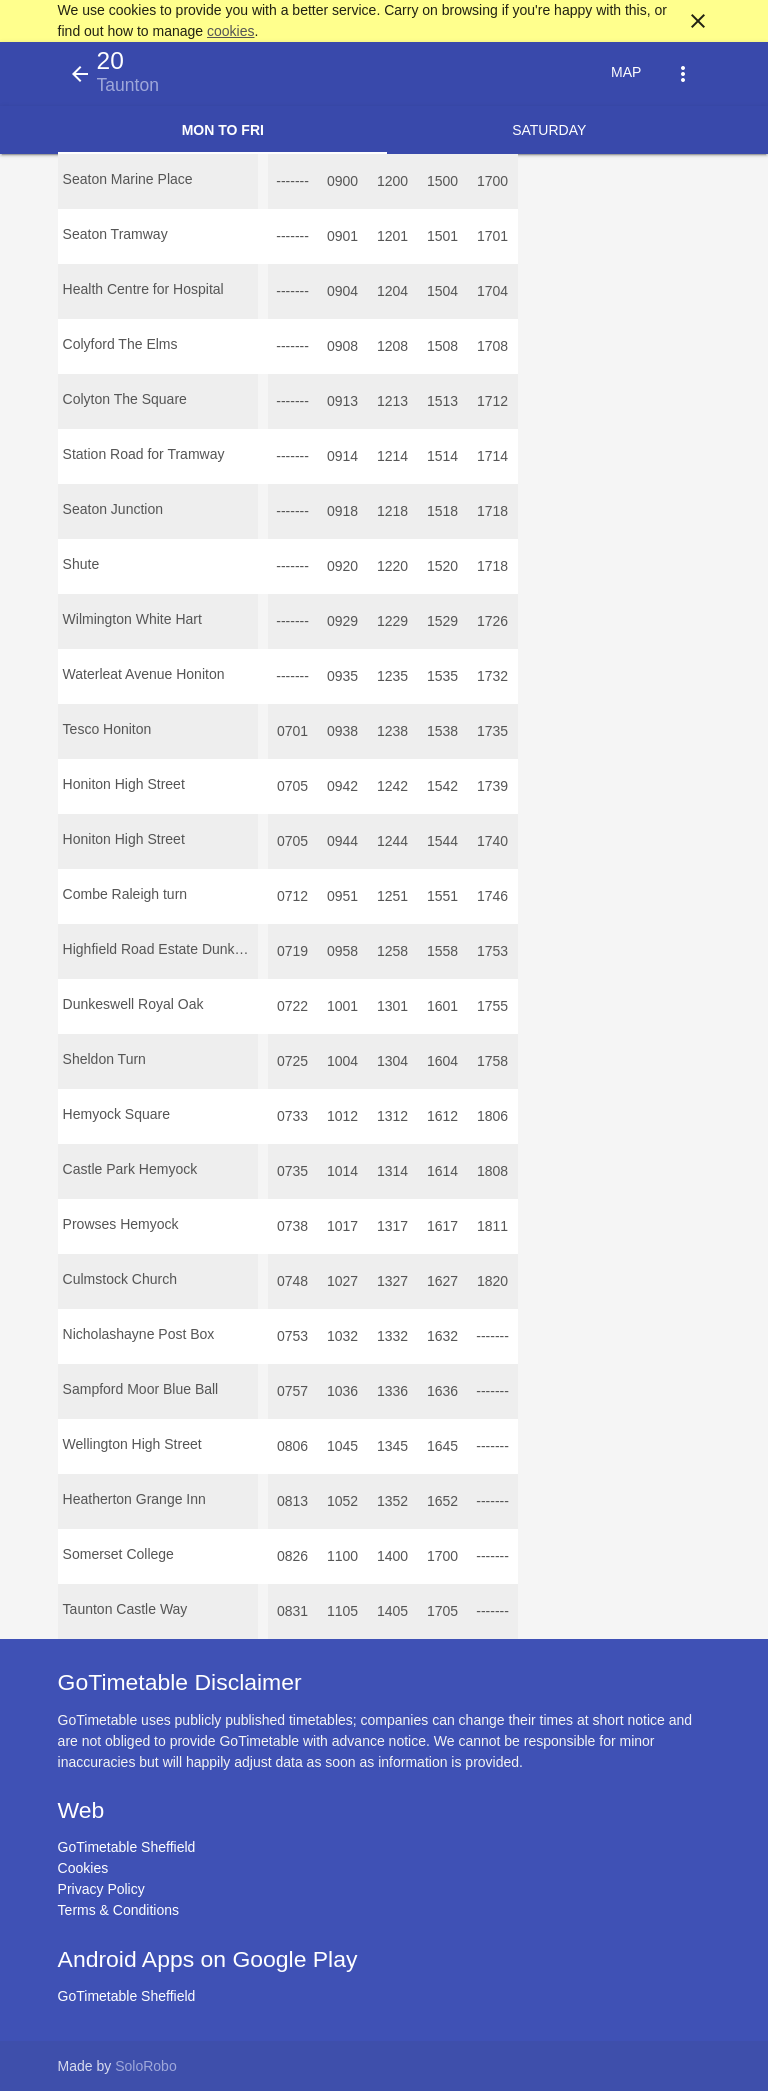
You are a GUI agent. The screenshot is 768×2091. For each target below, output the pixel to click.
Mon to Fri (223, 130)
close (698, 21)
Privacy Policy (101, 1889)
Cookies (83, 1868)
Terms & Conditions (118, 1910)
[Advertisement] (384, 2035)
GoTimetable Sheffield (127, 1847)
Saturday (549, 130)
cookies (230, 31)
